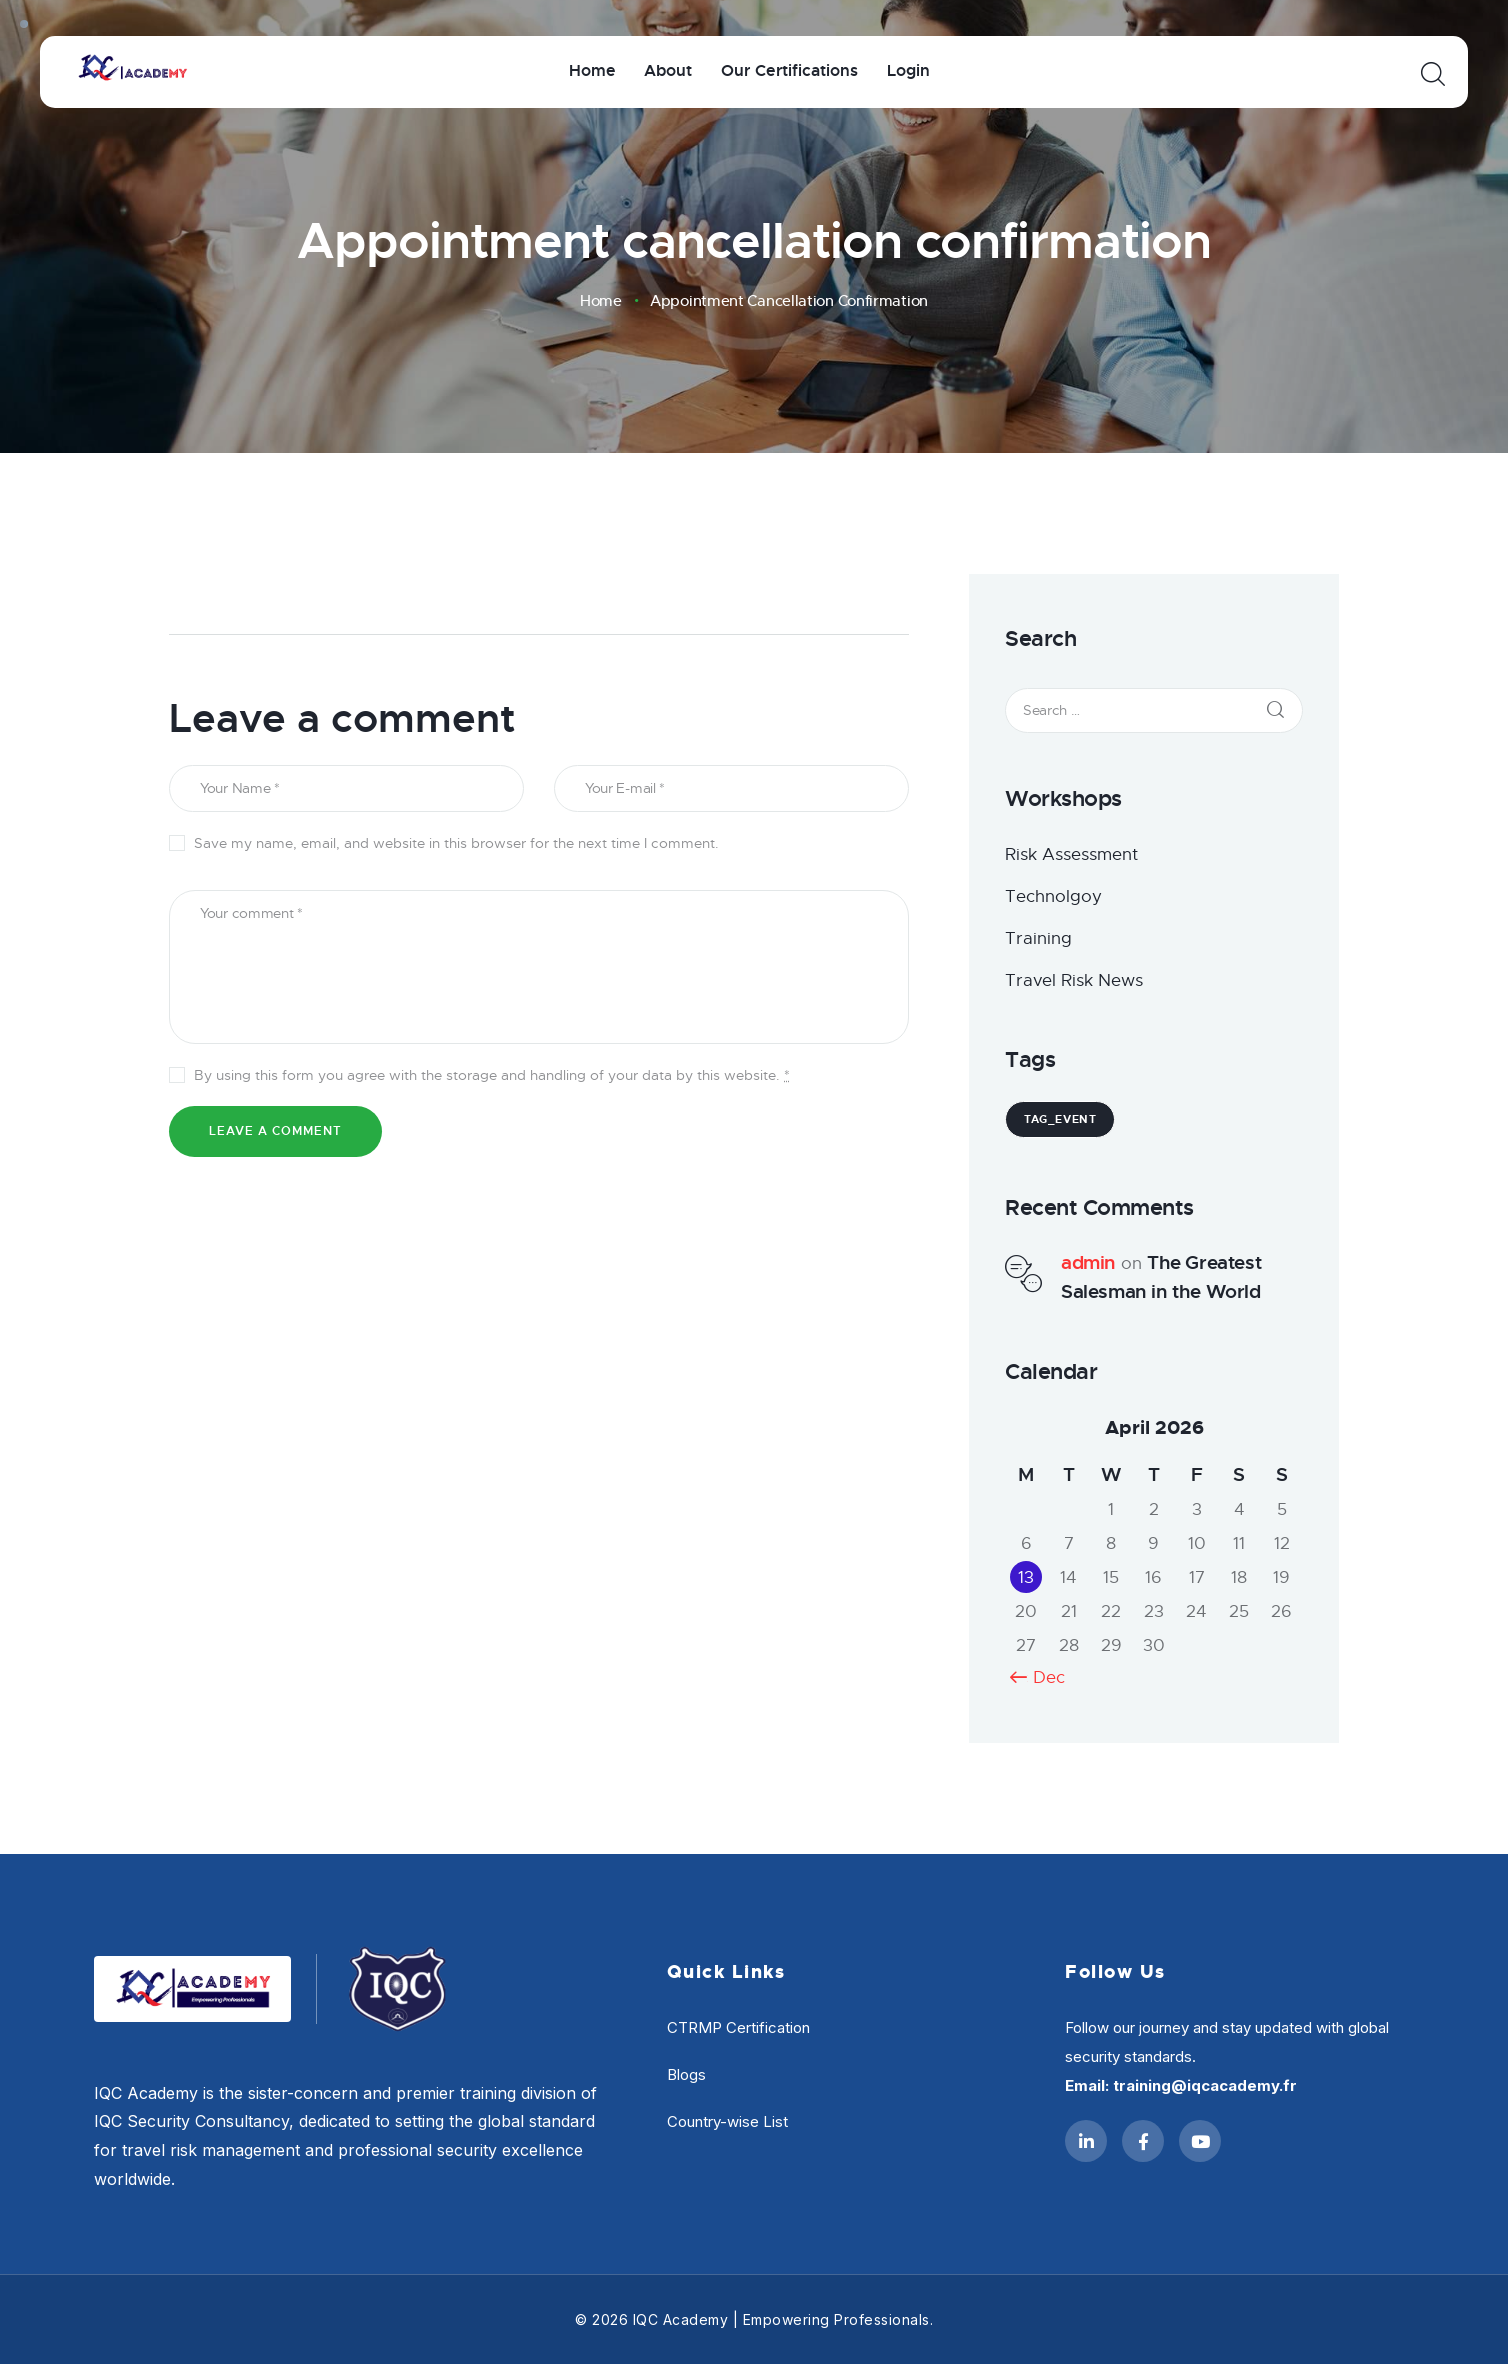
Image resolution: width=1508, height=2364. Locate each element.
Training (1038, 938)
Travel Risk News (1074, 980)
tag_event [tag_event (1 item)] (1060, 1119)
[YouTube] (1200, 2141)
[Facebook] (1143, 2141)
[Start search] (1431, 74)
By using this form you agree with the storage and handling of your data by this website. (492, 1075)
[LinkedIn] (1086, 2141)
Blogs (686, 2074)
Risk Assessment (1071, 854)
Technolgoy (1053, 896)
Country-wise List (727, 2121)
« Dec (1042, 1677)
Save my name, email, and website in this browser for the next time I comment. (456, 843)
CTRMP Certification (738, 2027)
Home (601, 301)
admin (1088, 1262)
